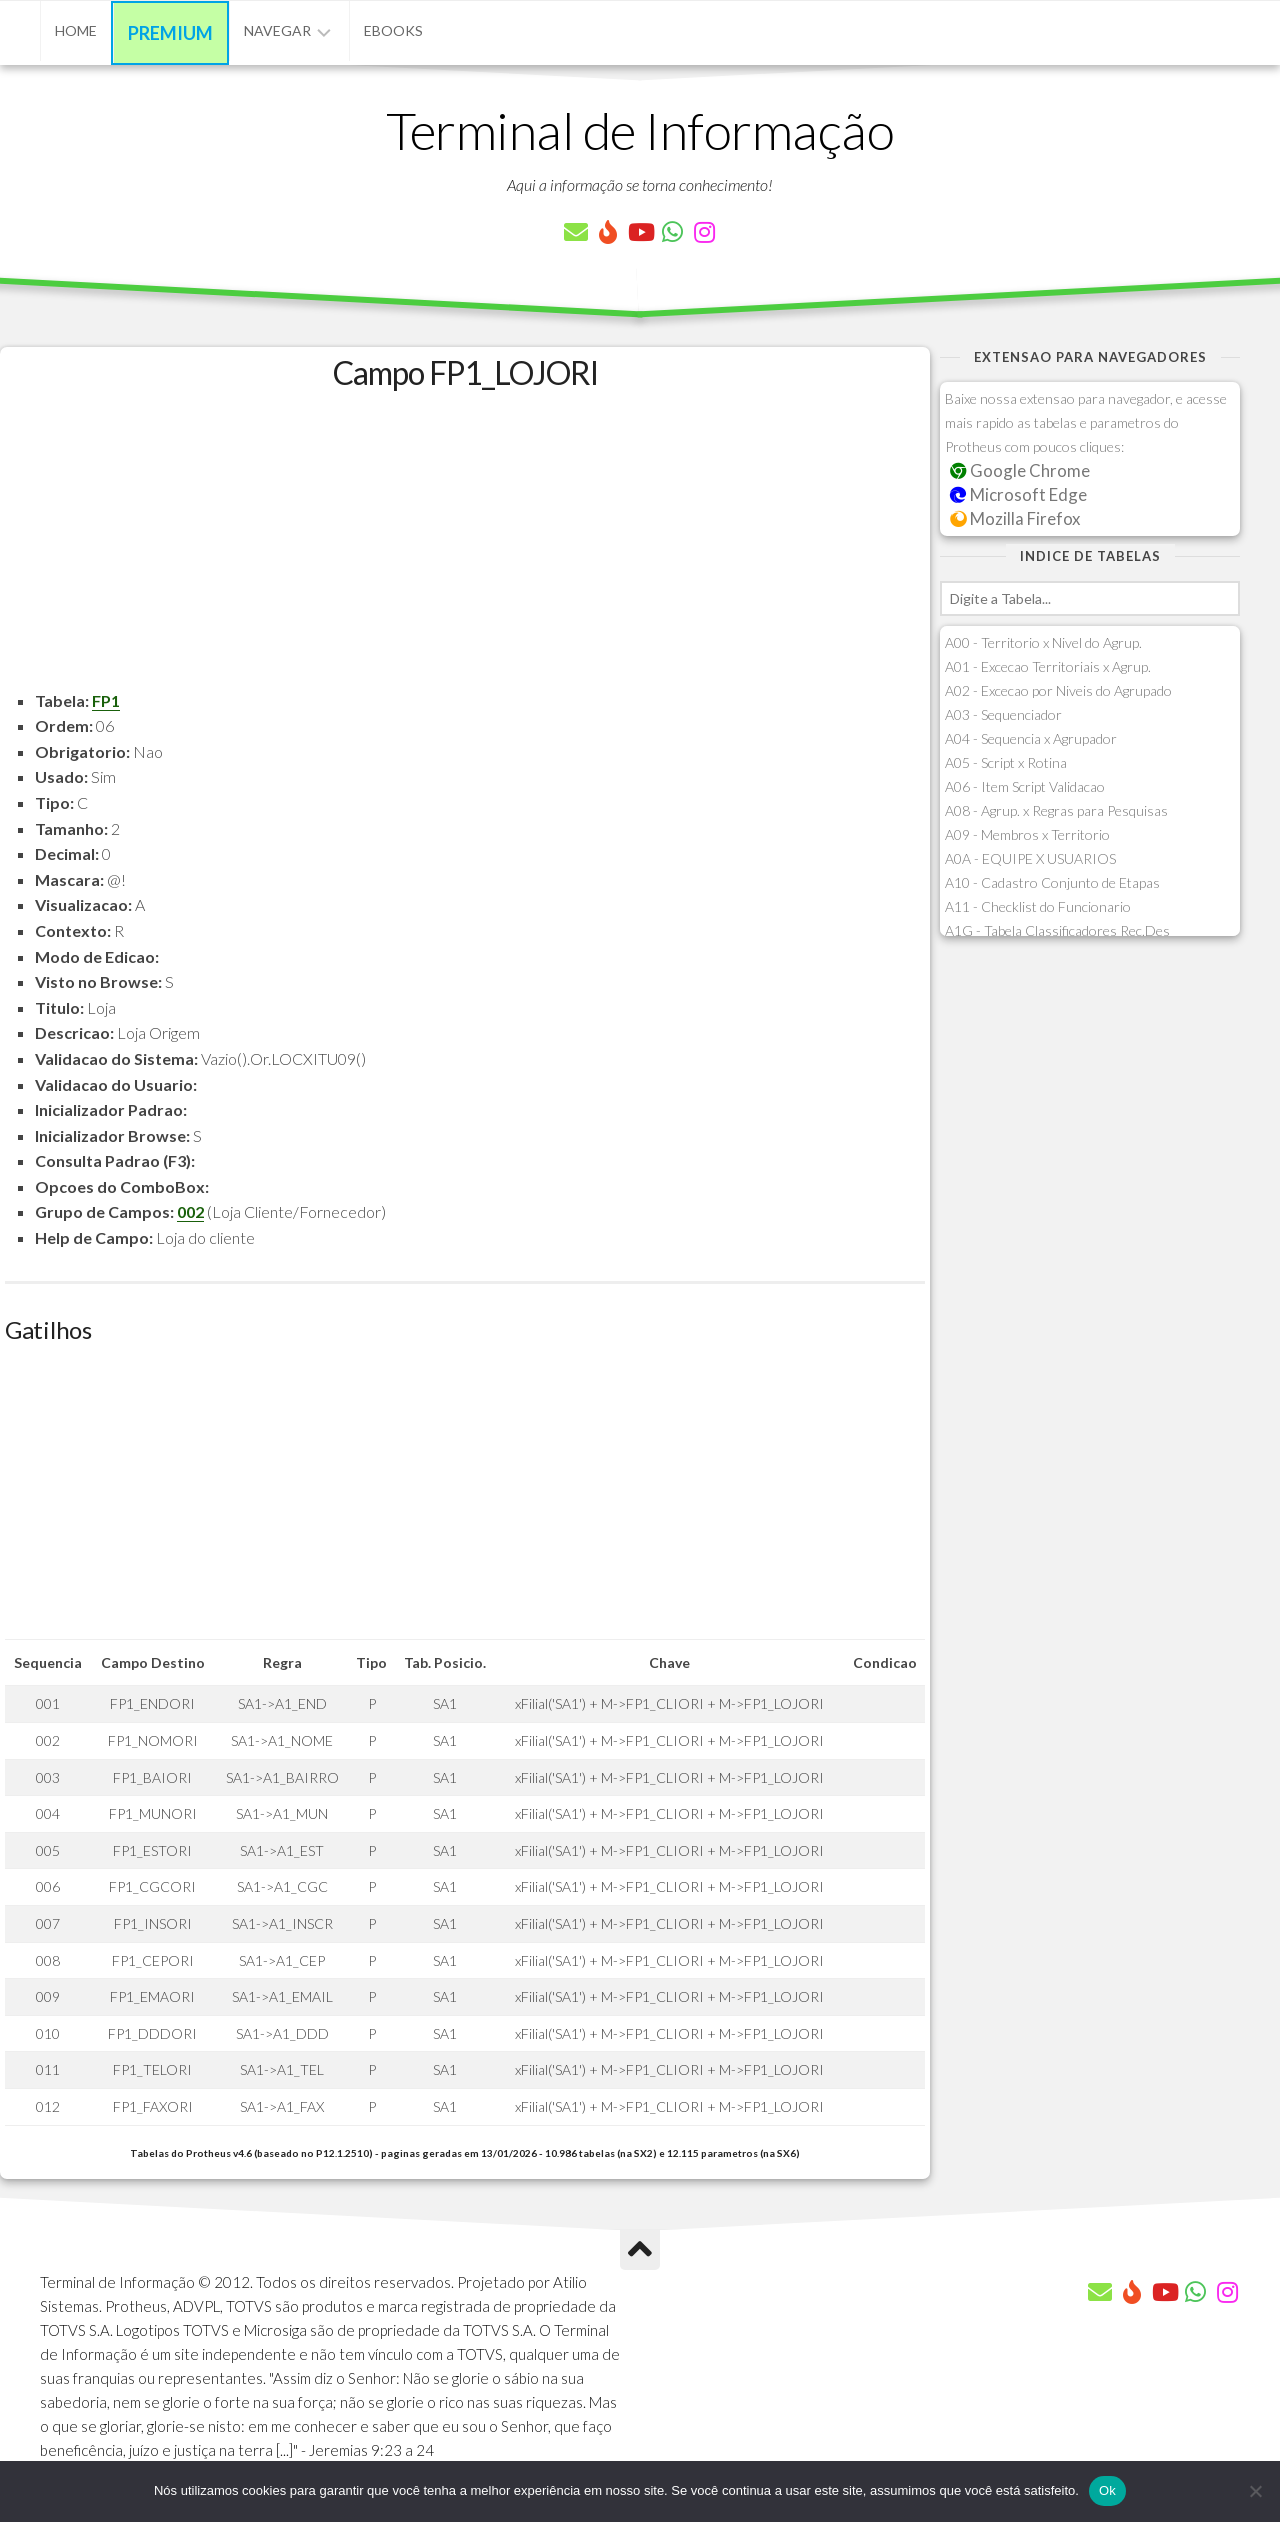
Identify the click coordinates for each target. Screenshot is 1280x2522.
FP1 (106, 700)
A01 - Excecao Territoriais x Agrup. (1048, 666)
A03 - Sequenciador (1003, 714)
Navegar (277, 30)
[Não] (1255, 2491)
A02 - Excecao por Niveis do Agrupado (1058, 690)
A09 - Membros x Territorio (1027, 834)
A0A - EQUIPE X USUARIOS (1030, 858)
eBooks (393, 30)
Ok (1107, 2490)
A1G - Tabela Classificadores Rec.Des (1057, 930)
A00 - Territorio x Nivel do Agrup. (1043, 642)
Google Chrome (1020, 470)
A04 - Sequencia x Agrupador (1031, 738)
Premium (170, 33)
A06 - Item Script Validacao (1025, 786)
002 (190, 1211)
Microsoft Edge (1018, 494)
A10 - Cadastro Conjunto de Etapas (1052, 882)
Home (76, 30)
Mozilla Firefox (1015, 518)
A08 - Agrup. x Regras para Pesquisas (1056, 810)
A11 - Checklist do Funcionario (1038, 906)
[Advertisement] (465, 548)
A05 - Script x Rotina (1006, 762)
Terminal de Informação (640, 130)
